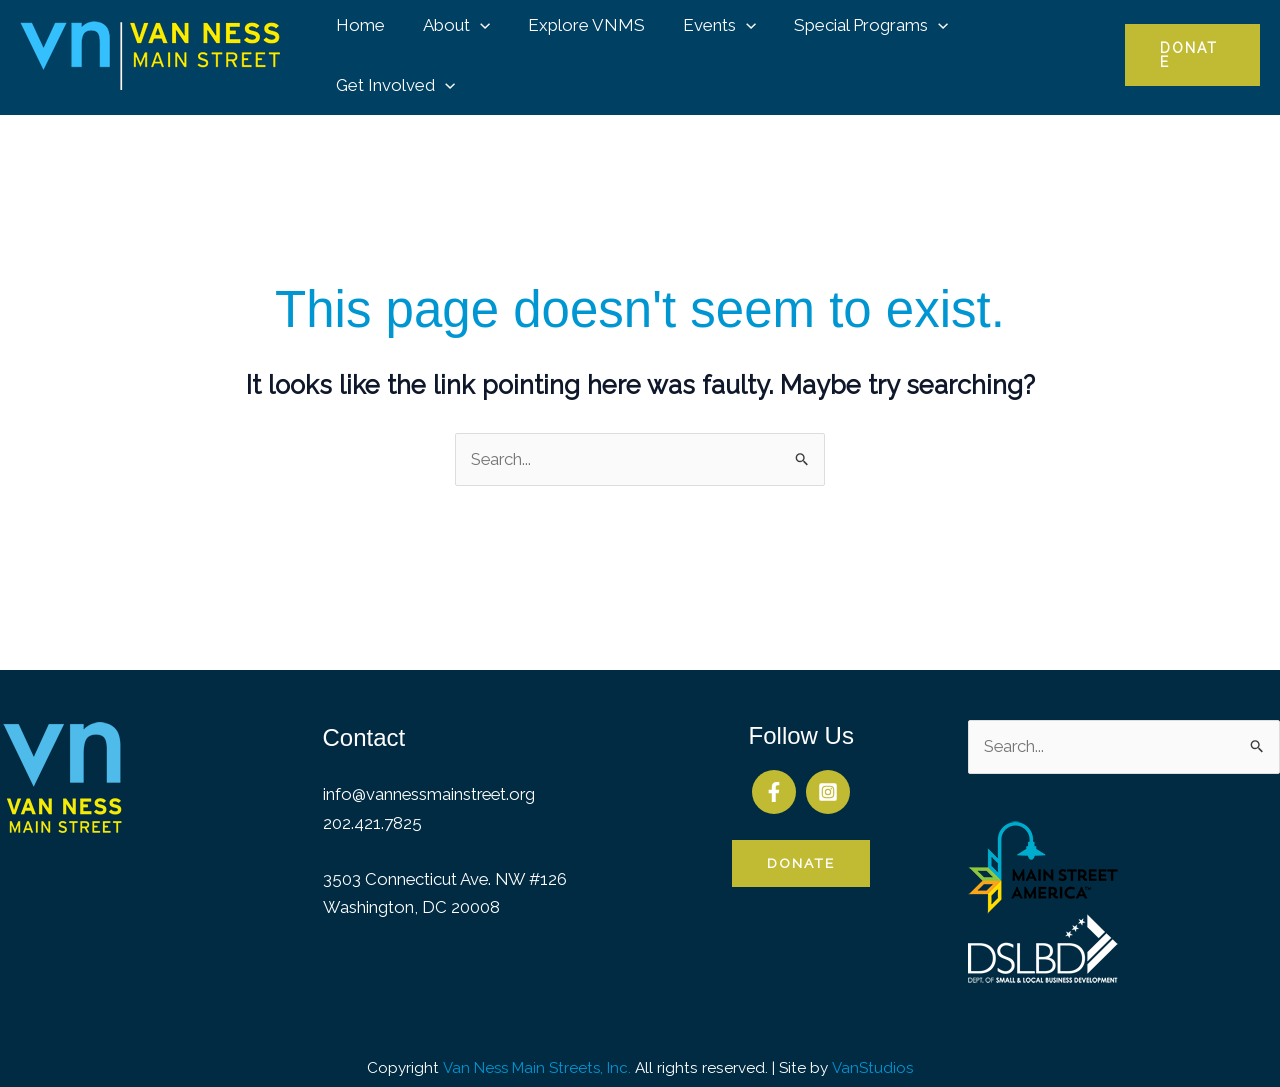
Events (706, 47)
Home (359, 47)
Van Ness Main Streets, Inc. (537, 1052)
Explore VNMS (577, 47)
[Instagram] (828, 775)
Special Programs (855, 47)
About (451, 47)
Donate (801, 847)
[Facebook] (774, 775)
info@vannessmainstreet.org (432, 778)
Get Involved (1025, 47)
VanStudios (874, 1052)
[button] (475, 47)
